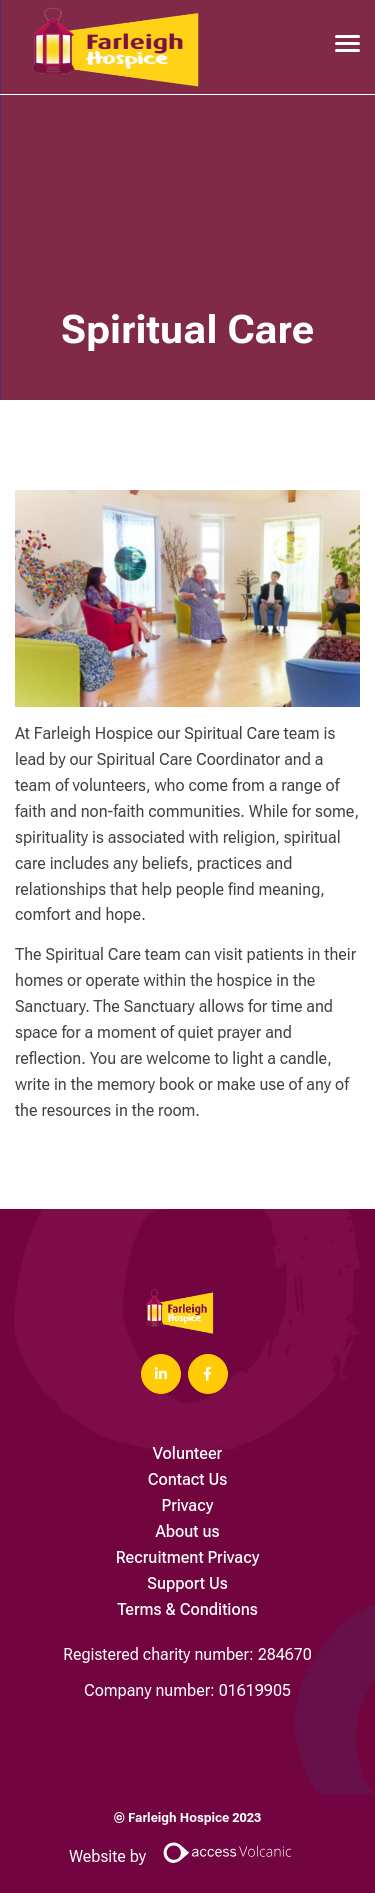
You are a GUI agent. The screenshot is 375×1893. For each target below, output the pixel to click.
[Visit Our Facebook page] (208, 1374)
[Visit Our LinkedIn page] (161, 1374)
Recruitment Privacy (188, 1557)
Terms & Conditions (187, 1609)
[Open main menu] (340, 43)
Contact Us (188, 1479)
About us (187, 1531)
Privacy (188, 1505)
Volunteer (187, 1453)
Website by (187, 1856)
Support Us (187, 1583)
